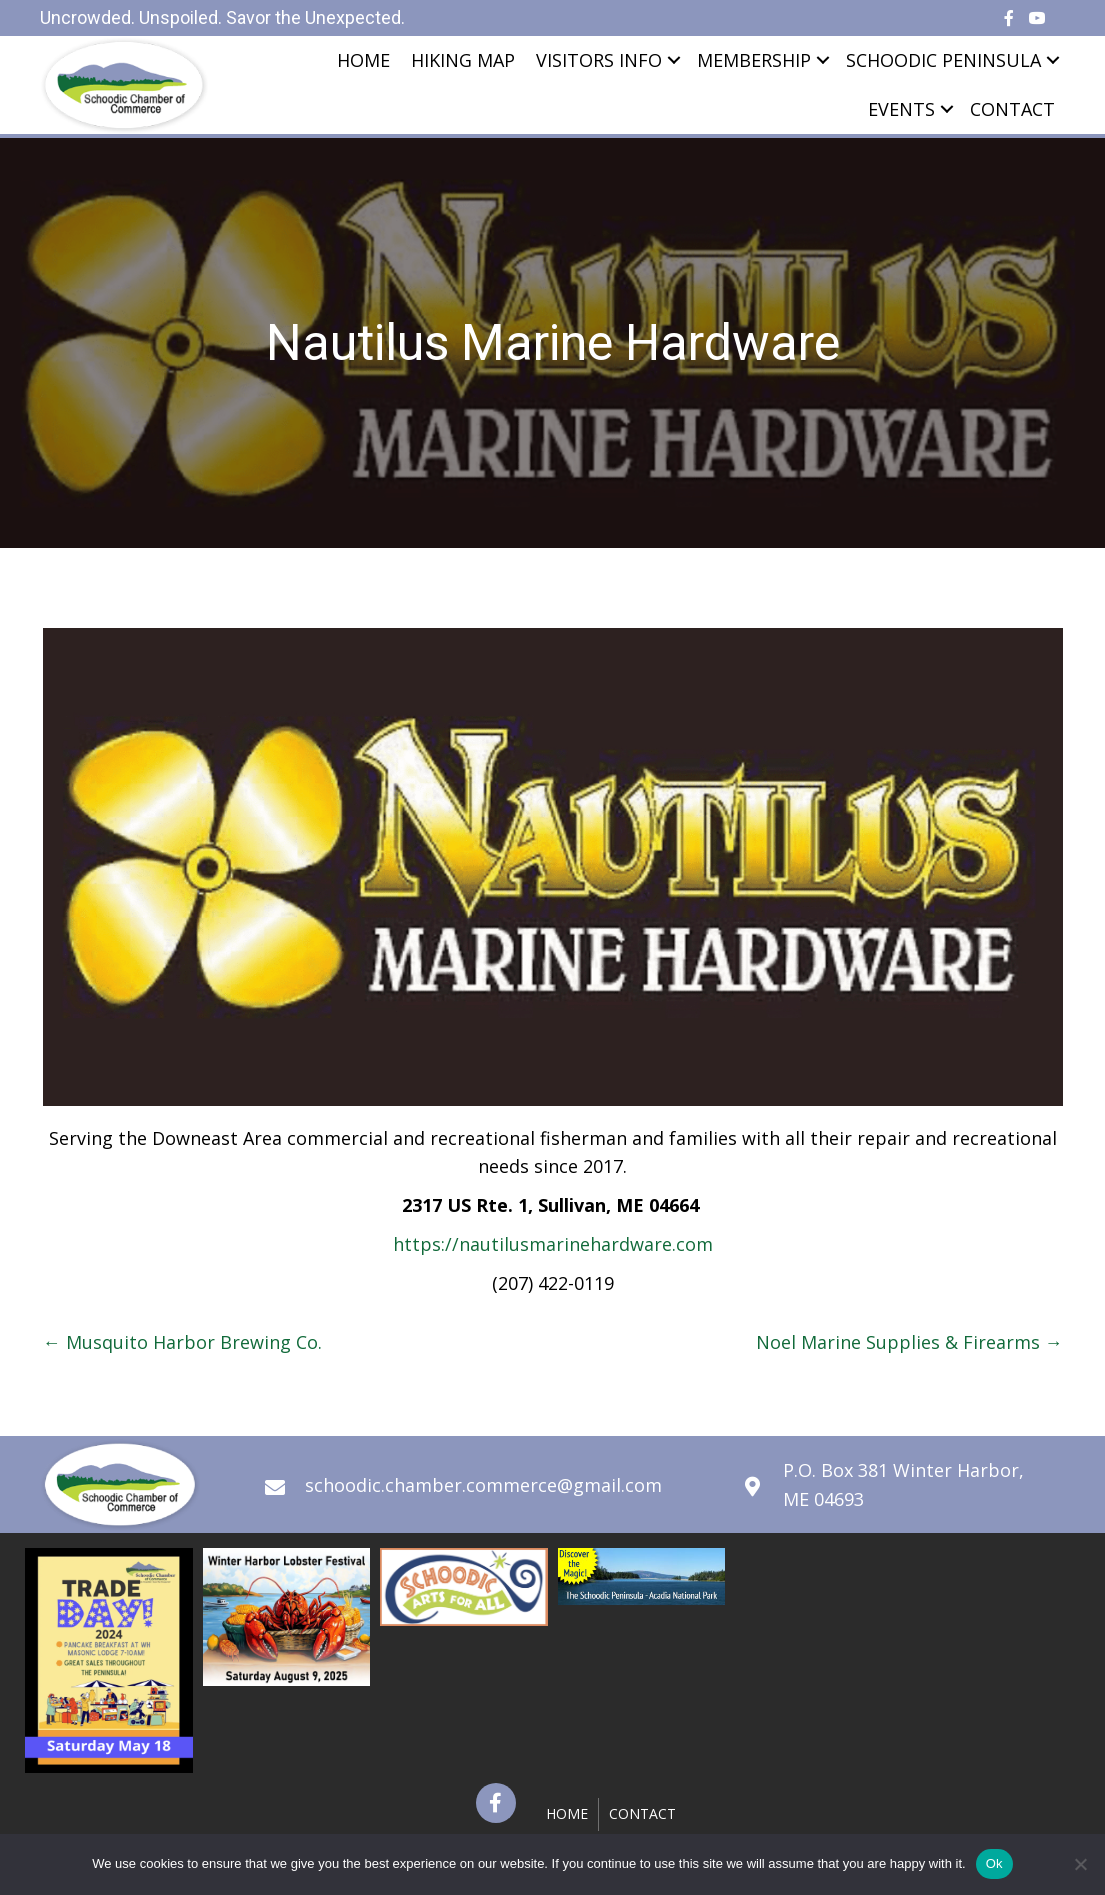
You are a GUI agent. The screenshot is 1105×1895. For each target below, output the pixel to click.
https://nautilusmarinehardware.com (553, 1244)
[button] (496, 1803)
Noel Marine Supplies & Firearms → (909, 1342)
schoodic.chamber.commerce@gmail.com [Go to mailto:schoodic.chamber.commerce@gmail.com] (483, 1485)
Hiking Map (463, 60)
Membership (754, 60)
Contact (1012, 109)
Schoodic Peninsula (943, 60)
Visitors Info (599, 60)
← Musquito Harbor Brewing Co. (182, 1342)
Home (363, 60)
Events (901, 109)
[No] (1080, 1864)
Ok (994, 1863)
